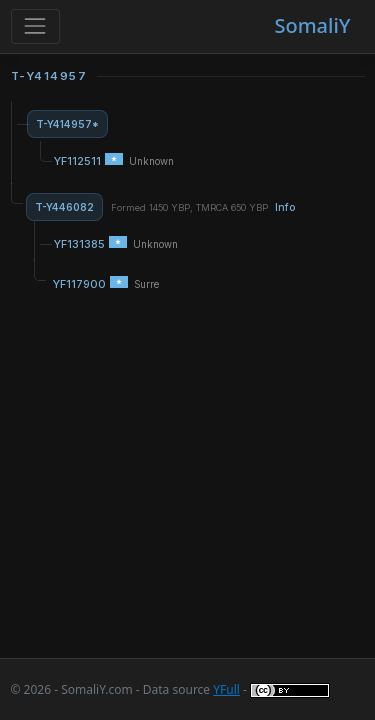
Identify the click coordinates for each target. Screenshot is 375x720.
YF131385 (79, 244)
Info (285, 207)
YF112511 (77, 161)
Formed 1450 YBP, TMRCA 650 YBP (203, 207)
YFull (226, 689)
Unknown (151, 161)
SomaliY (312, 25)
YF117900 (79, 284)
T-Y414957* (67, 124)
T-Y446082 (64, 207)
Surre (146, 284)
